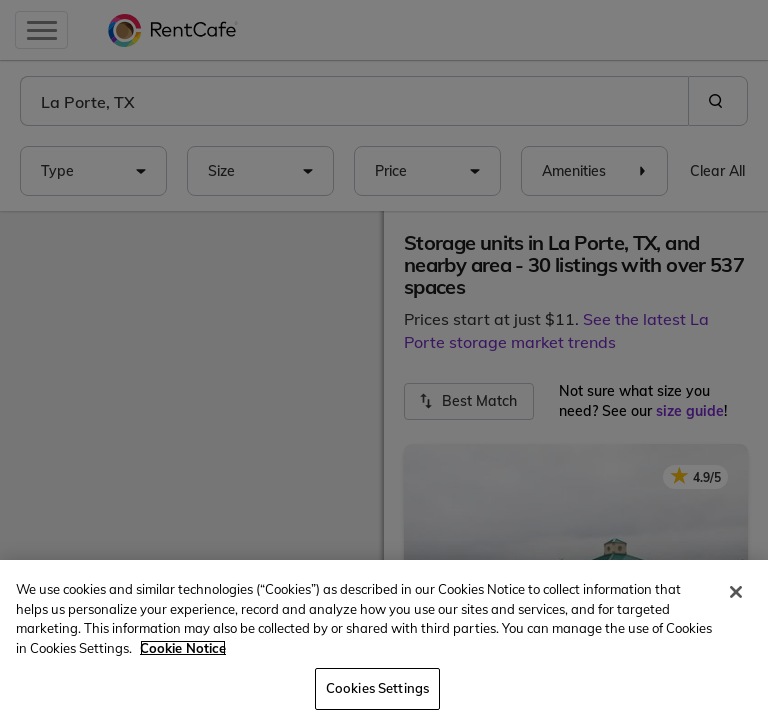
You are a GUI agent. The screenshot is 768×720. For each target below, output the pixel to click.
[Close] (736, 592)
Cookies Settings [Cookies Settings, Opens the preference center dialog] (377, 688)
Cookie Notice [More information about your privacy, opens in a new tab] (183, 648)
